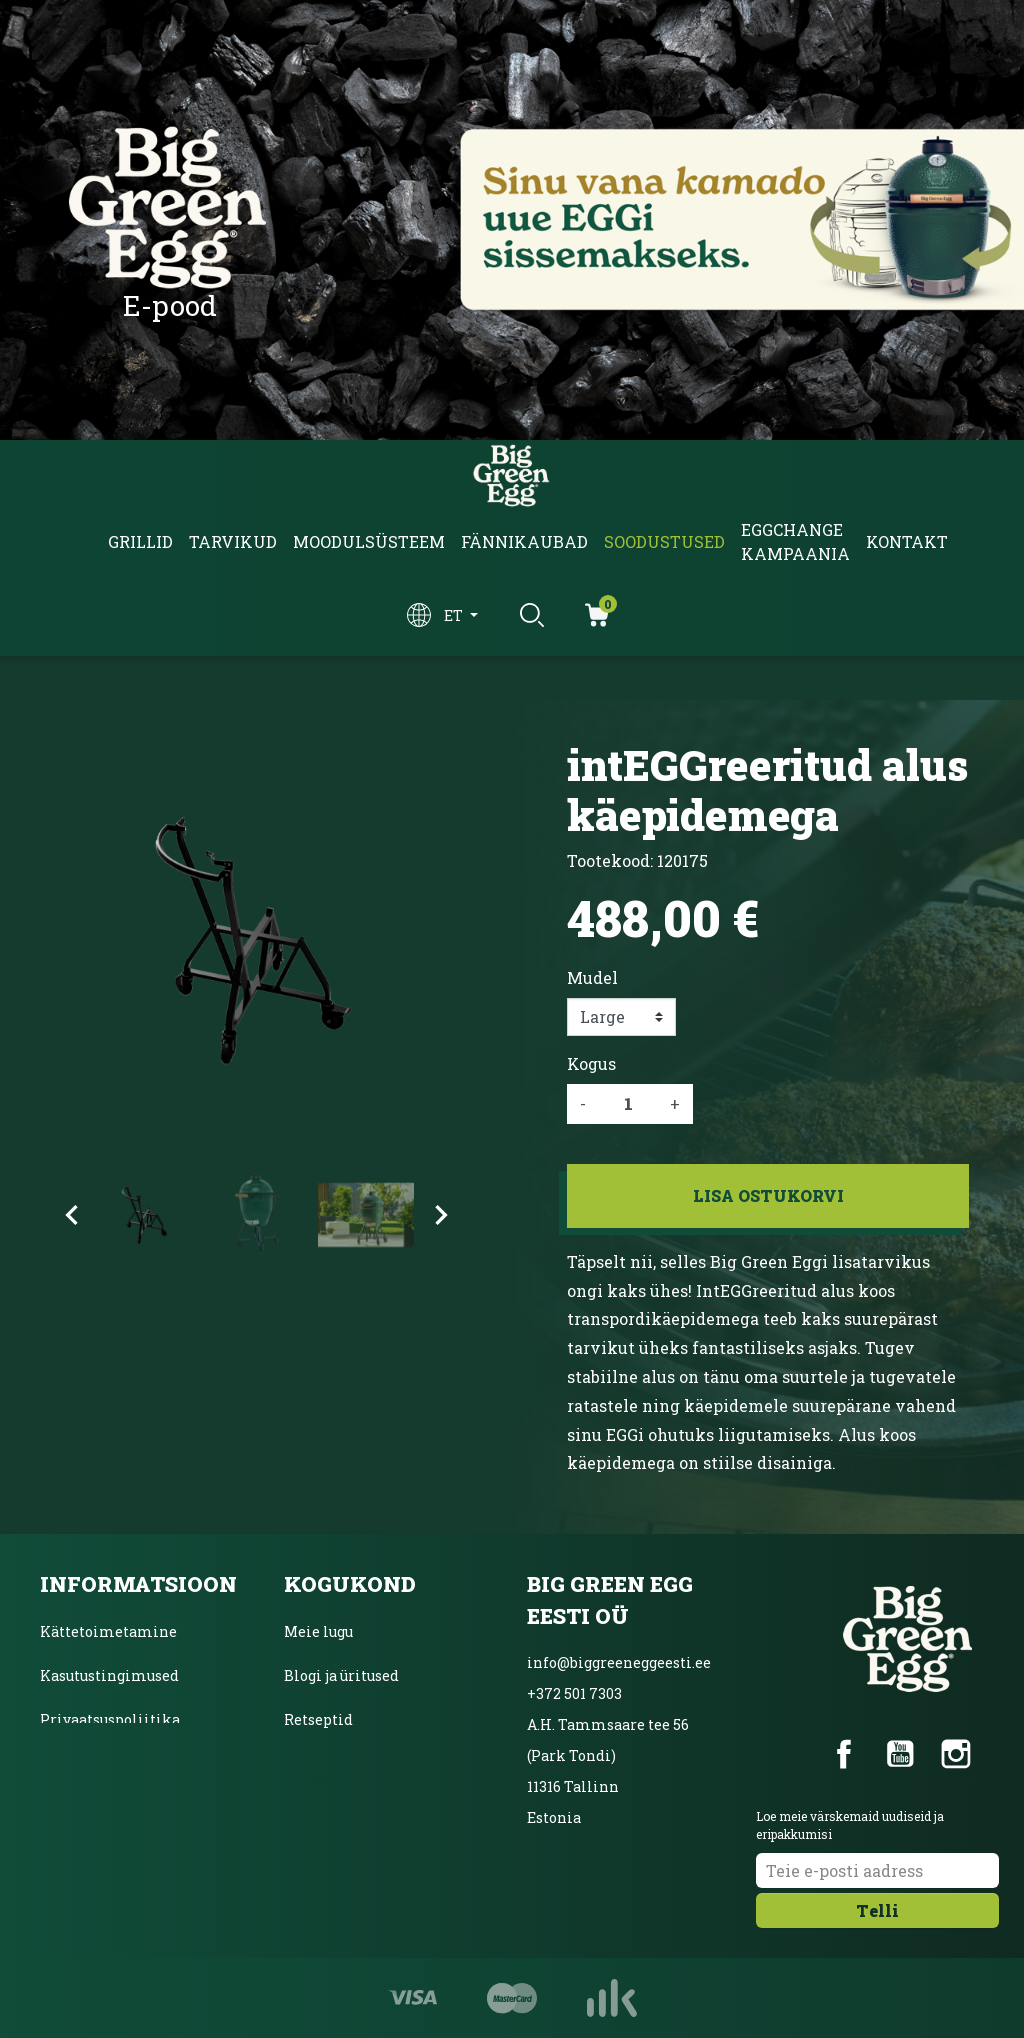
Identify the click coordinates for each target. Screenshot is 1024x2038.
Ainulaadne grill (343, 1763)
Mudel (592, 977)
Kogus (591, 1063)
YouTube (900, 1754)
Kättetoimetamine (108, 1631)
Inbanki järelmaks (107, 1763)
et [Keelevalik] (455, 615)
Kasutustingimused (109, 1675)
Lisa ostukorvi (768, 1195)
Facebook (844, 1754)
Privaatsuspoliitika (110, 1719)
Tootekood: (610, 860)
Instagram (956, 1754)
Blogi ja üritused (341, 1675)
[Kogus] (628, 1104)
